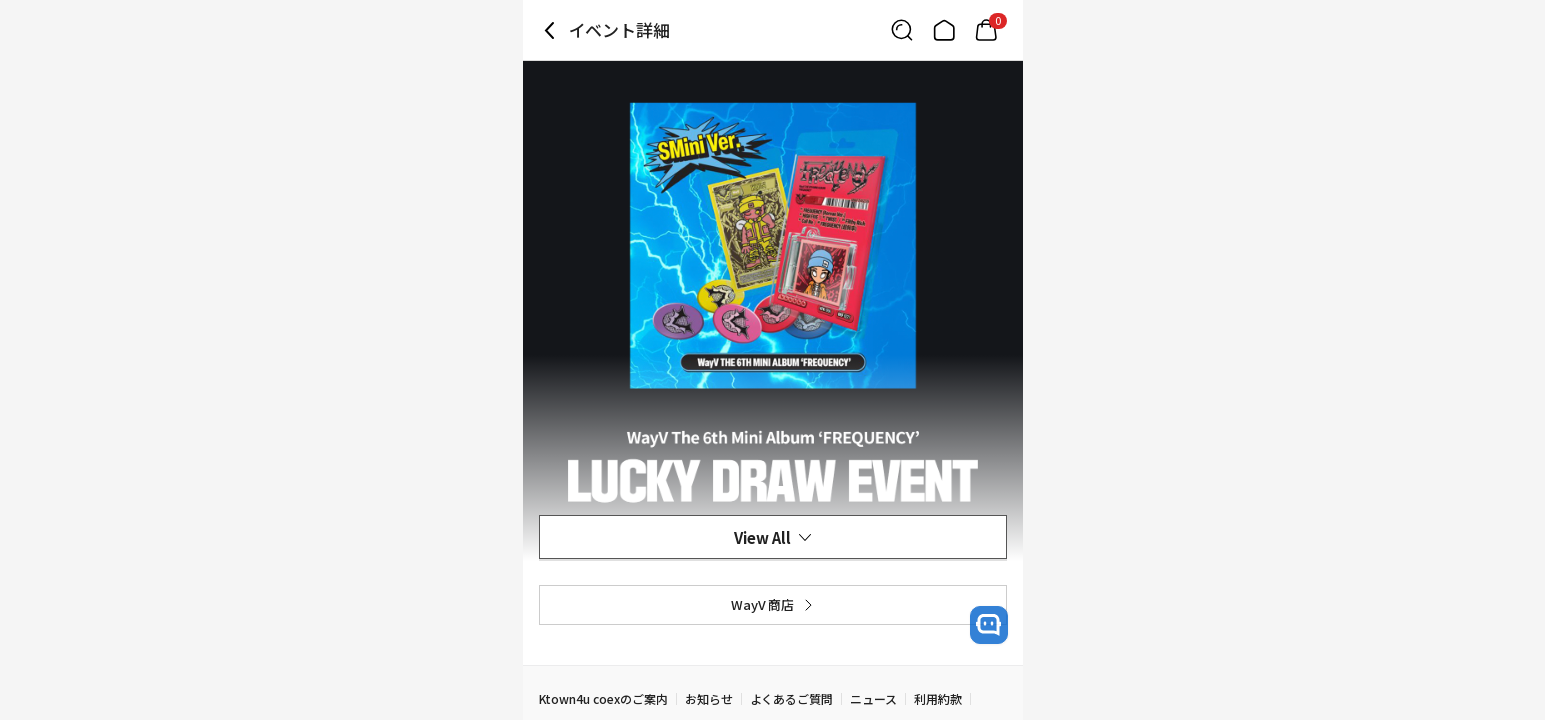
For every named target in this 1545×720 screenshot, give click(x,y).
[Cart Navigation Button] (986, 30)
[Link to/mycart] (986, 30)
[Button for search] (902, 30)
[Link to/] (944, 30)
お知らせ (709, 698)
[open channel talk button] (989, 625)
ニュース (873, 698)
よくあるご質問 (792, 698)
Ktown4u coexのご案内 (603, 698)
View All (772, 537)
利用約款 (938, 698)
